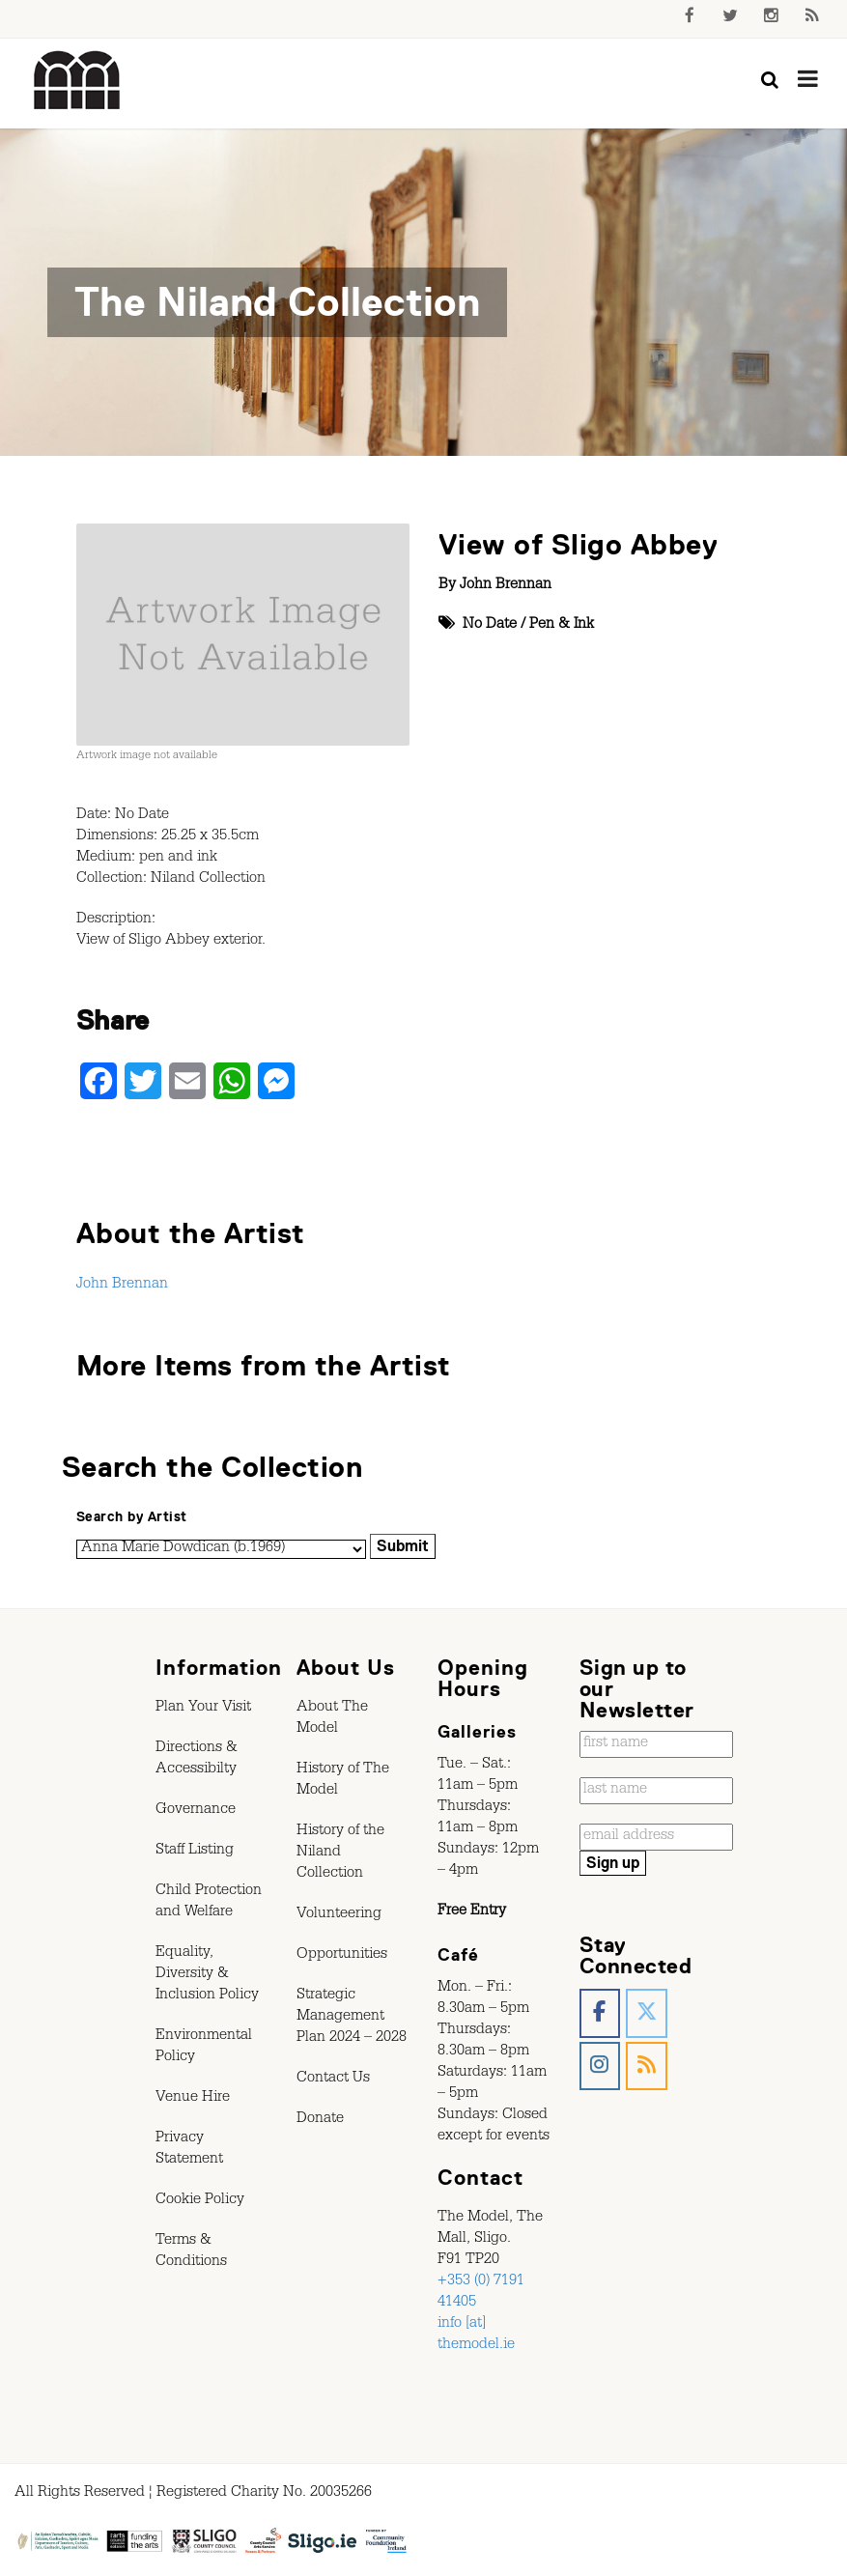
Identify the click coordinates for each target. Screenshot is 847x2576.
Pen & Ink (561, 626)
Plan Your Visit (203, 1708)
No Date (490, 626)
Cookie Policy (199, 2201)
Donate (320, 2120)
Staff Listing (194, 1851)
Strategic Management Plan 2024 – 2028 (351, 2018)
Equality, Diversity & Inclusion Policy (207, 1975)
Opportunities (341, 1956)
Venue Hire (192, 2099)
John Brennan (505, 586)
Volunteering (338, 1915)
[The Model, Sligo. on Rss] (646, 2066)
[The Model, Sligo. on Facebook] (600, 2013)
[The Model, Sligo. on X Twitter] (646, 2013)
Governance (195, 1811)
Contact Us (333, 2079)
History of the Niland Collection (340, 1853)
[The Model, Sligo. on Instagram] (600, 2066)
